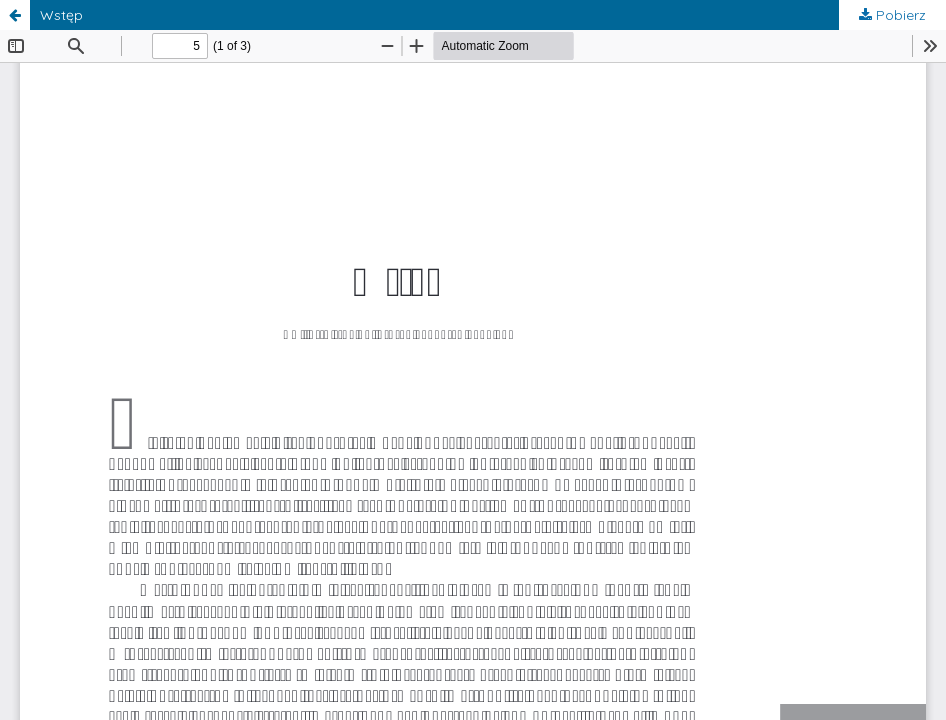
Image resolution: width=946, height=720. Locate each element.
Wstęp (61, 15)
